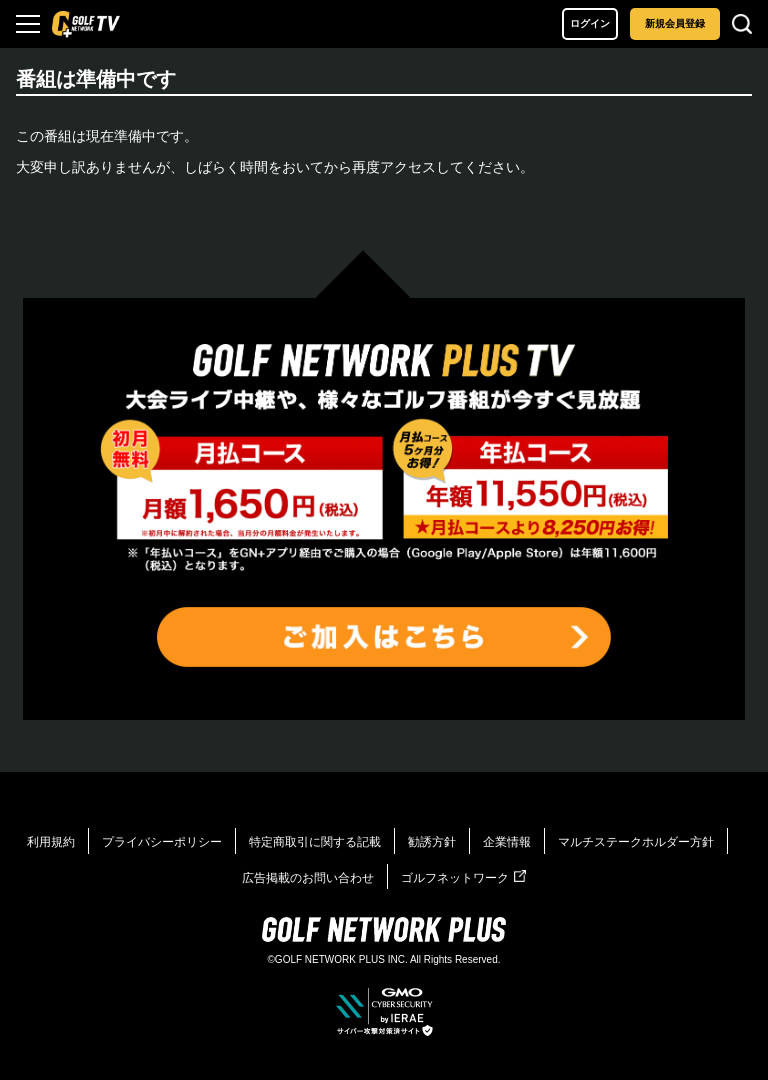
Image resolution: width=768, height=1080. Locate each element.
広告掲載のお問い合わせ (308, 878)
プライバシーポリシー (162, 842)
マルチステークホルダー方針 (636, 842)
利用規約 (51, 842)
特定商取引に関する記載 (315, 842)
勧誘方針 (432, 842)
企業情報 (507, 842)
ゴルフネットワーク (463, 878)
